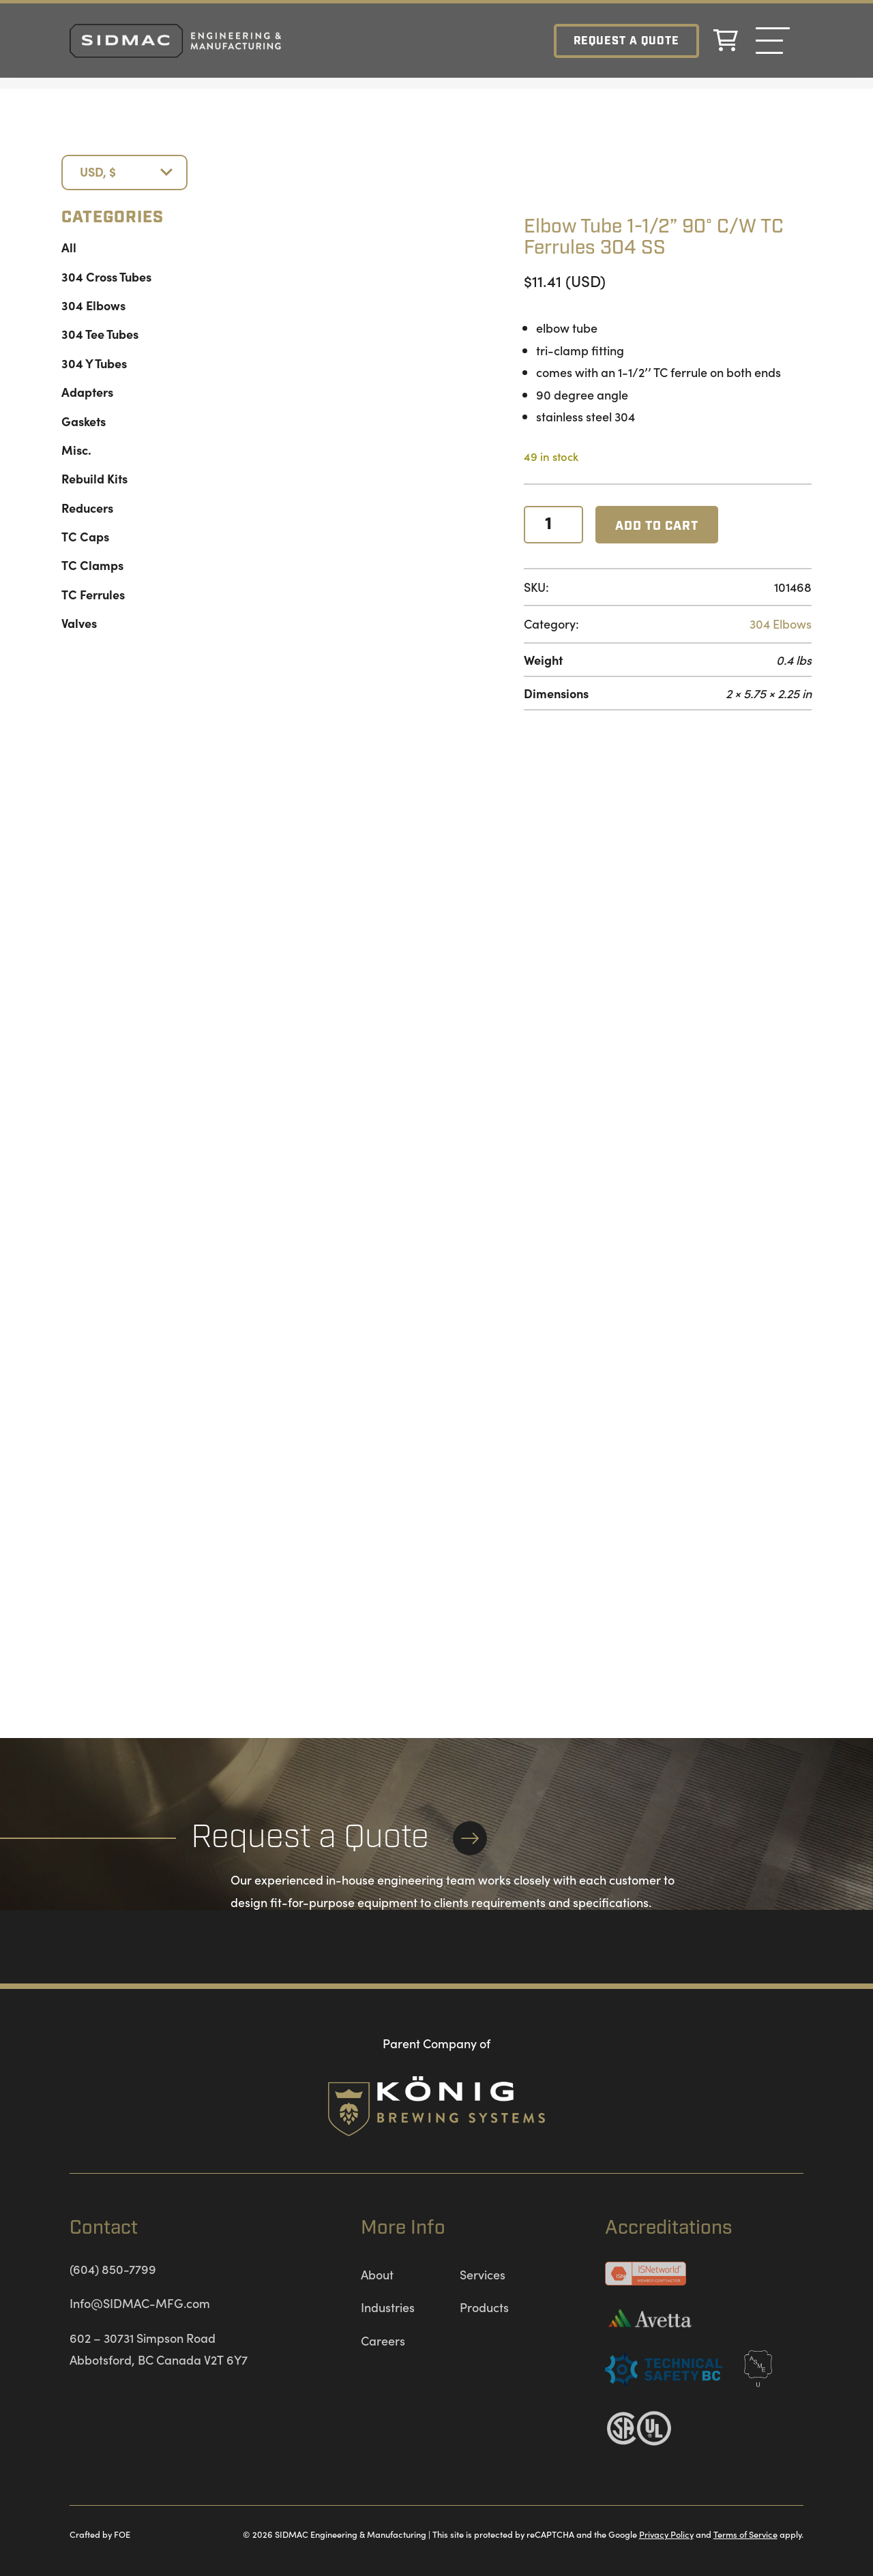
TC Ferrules (93, 594)
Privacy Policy (666, 2534)
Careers (383, 2340)
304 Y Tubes (94, 363)
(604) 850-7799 (113, 2268)
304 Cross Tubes (106, 276)
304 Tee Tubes (99, 333)
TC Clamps (92, 564)
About (377, 2274)
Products (484, 2307)
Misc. (76, 449)
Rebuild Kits (94, 478)
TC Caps (85, 536)
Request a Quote (626, 41)
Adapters (87, 391)
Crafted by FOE (100, 2534)
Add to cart (656, 526)
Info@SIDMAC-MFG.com (140, 2302)
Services (482, 2274)
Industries (388, 2307)
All (68, 247)
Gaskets (83, 421)
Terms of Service (745, 2534)
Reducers (87, 507)
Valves (79, 622)
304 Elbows (93, 305)
